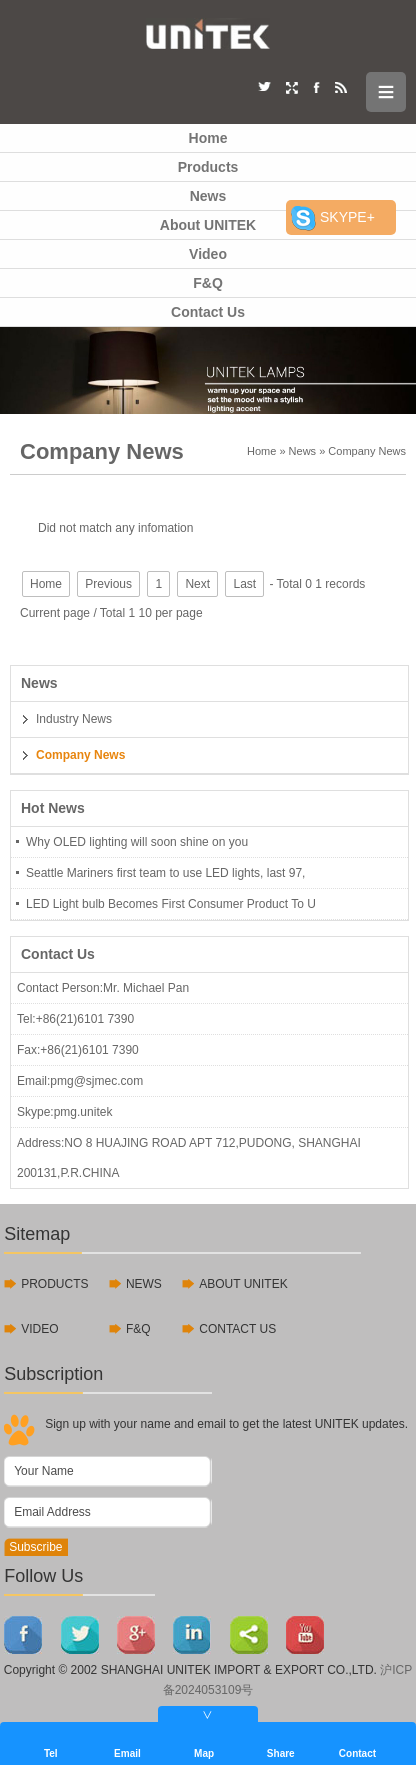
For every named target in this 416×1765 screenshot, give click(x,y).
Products (208, 167)
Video (208, 254)
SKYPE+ (347, 217)
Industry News (74, 719)
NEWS (144, 1284)
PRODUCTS (54, 1284)
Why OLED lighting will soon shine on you (137, 842)
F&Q (208, 283)
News (208, 196)
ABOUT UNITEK (243, 1284)
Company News (367, 451)
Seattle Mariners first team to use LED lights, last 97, (165, 873)
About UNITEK (208, 225)
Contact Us (208, 312)
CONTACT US (237, 1329)
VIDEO (39, 1329)
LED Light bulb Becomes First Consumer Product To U (171, 904)
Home (208, 138)
